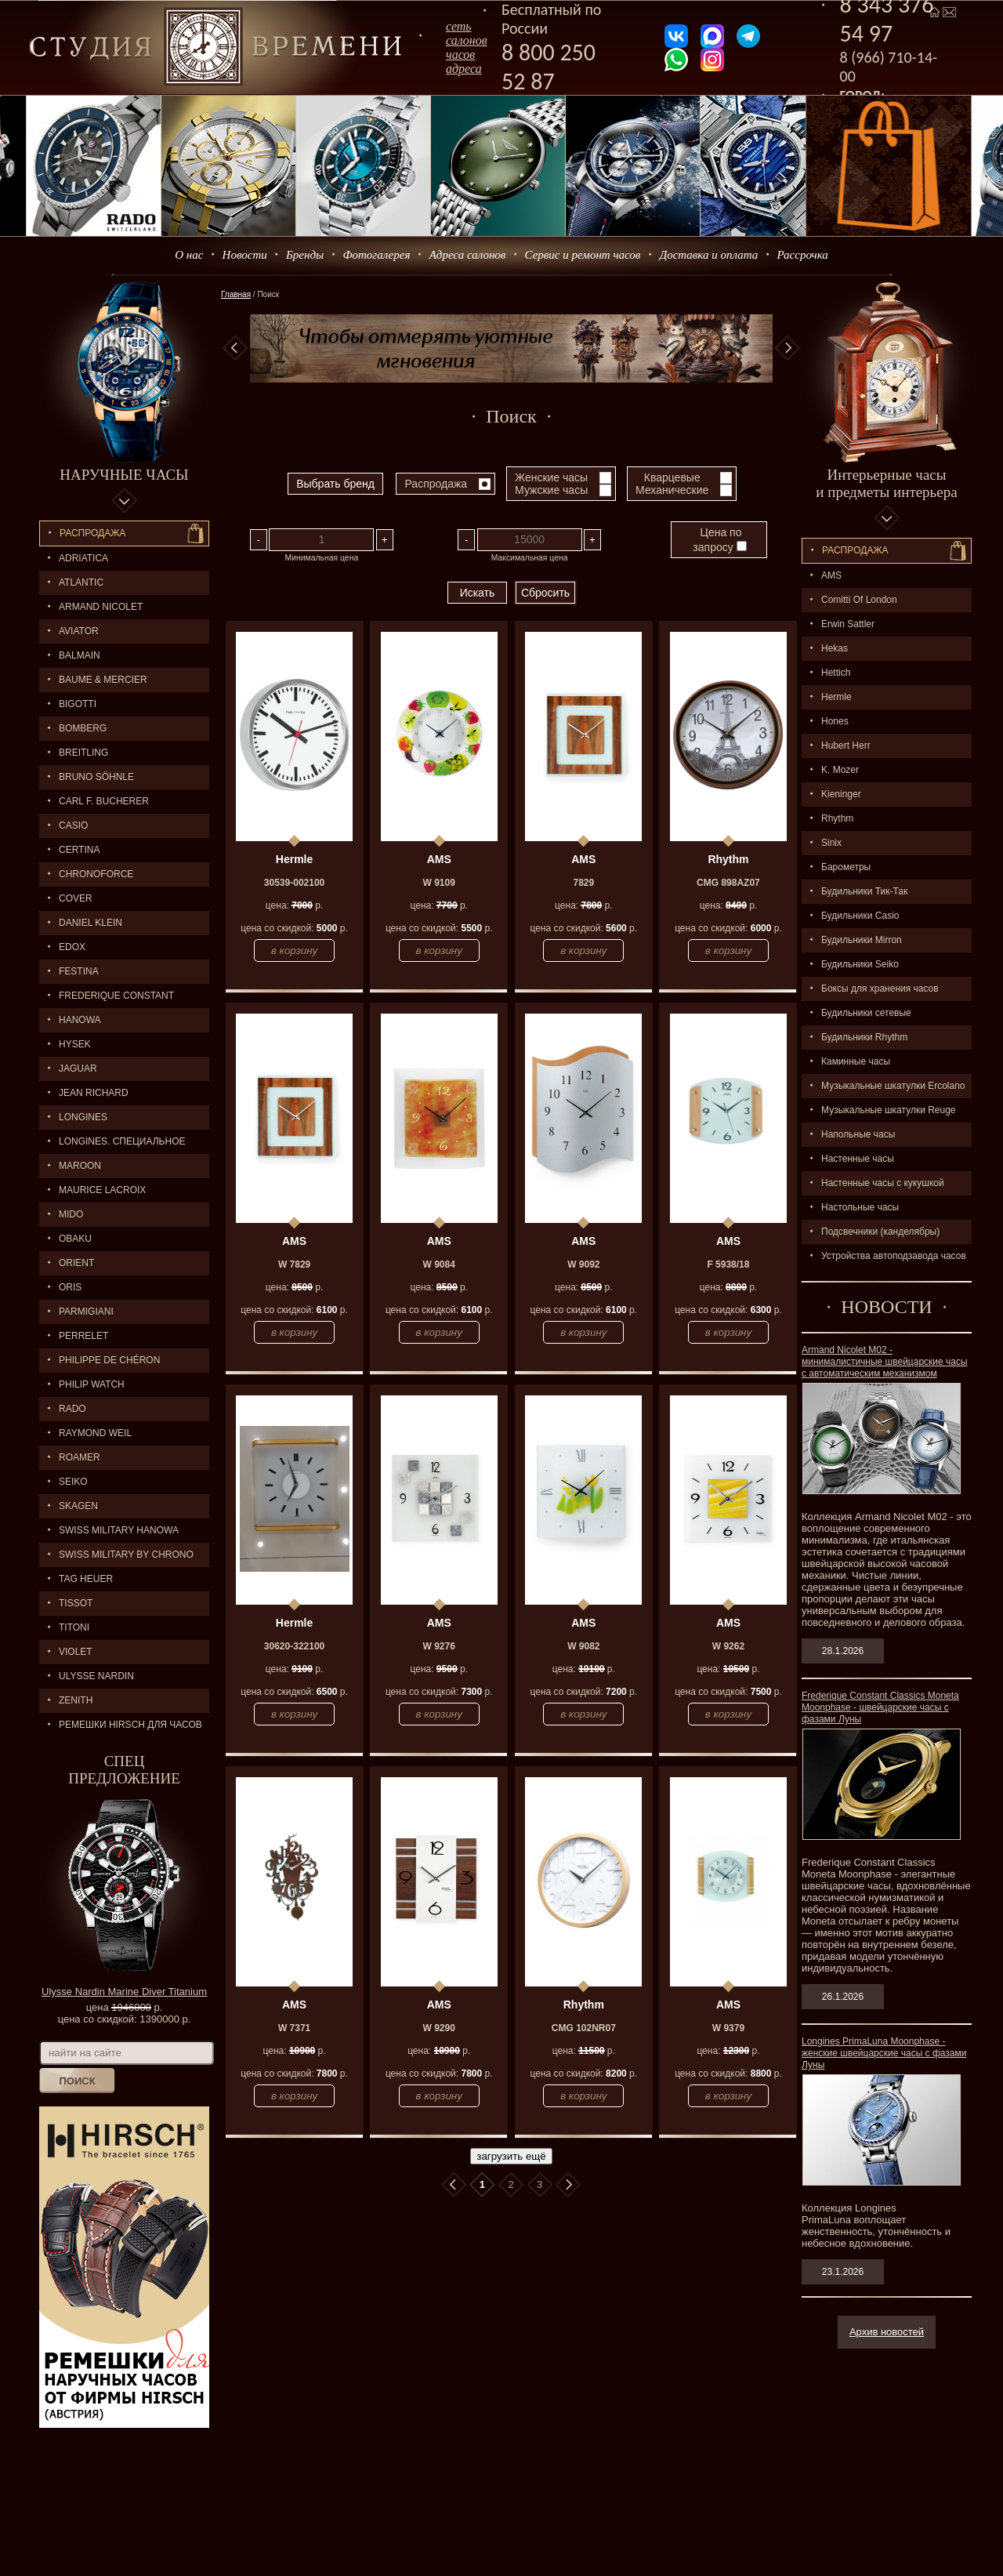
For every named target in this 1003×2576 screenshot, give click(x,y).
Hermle (836, 696)
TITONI (74, 1627)
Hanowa (80, 1019)
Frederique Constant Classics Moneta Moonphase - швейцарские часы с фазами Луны (880, 1707)
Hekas (834, 648)
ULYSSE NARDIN (96, 1676)
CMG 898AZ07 (728, 882)
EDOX (72, 947)
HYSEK (75, 1044)
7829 (583, 882)
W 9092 (583, 1264)
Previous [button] (235, 348)
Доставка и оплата (709, 255)
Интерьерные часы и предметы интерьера (886, 483)
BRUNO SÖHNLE (96, 776)
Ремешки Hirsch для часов (130, 1724)
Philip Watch (92, 1384)
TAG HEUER (86, 1578)
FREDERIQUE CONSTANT (116, 995)
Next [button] (787, 348)
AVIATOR (79, 631)
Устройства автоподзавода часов (893, 1255)
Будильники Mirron (861, 939)
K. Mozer (840, 769)
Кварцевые (672, 477)
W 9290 (439, 2028)
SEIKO (73, 1481)
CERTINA (79, 849)
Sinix (831, 842)
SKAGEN (78, 1505)
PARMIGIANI (86, 1311)
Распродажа (92, 533)
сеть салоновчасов (466, 40)
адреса (464, 68)
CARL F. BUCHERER (104, 801)
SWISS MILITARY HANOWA (119, 1530)
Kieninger (841, 794)
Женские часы (551, 477)
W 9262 (728, 1646)
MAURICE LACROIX (102, 1190)
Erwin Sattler (847, 624)
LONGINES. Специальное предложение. (112, 1145)
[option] (511, 348)
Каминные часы (855, 1061)
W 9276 (439, 1646)
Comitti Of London (859, 599)
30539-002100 (294, 882)
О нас (189, 255)
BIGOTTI (77, 703)
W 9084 (439, 1264)
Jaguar (78, 1068)
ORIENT (76, 1262)
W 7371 (294, 2028)
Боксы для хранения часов (880, 988)
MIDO (71, 1214)
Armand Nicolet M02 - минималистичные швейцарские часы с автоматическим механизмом (885, 1361)
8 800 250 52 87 (549, 67)
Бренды (305, 255)
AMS (831, 575)
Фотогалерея (376, 255)
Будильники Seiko (860, 964)
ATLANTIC (81, 582)
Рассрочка (802, 255)
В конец (568, 2184)
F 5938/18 (728, 1264)
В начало (453, 2184)
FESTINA (79, 971)
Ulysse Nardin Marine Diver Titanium (124, 1991)
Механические (671, 490)
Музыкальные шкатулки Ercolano (893, 1085)
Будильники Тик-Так (864, 891)
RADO (72, 1408)
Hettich (835, 672)
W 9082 (583, 1646)
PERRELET (83, 1335)
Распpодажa (855, 550)
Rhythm (837, 818)
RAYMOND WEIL (95, 1433)
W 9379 (728, 2028)
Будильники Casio (860, 915)
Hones (835, 721)
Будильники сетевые (866, 1012)
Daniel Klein (90, 922)
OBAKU (75, 1238)
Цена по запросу (719, 539)
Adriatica (83, 558)
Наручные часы (124, 474)
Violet (75, 1651)
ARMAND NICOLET (101, 606)
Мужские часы (551, 490)
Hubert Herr (846, 745)
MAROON (80, 1165)
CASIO (73, 825)
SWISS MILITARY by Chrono (126, 1554)
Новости (245, 255)
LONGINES (83, 1117)
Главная (236, 294)
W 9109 (439, 882)
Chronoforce (96, 874)
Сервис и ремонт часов (583, 255)
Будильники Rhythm (864, 1037)
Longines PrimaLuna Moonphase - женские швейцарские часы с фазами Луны (884, 2053)
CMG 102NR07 (584, 2028)
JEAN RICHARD (94, 1092)
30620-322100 (294, 1646)
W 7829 (294, 1264)
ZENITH (75, 1700)
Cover (75, 898)
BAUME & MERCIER (103, 679)
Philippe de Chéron (109, 1360)
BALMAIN (79, 655)
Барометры (846, 867)
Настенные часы (857, 1158)
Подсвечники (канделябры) (880, 1231)
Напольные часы (858, 1134)
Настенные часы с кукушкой (882, 1182)
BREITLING (83, 752)
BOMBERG (83, 728)
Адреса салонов (467, 255)
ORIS (70, 1287)
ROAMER (79, 1457)
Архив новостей (886, 2332)
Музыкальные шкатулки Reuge (888, 1110)
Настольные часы (860, 1207)
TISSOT (75, 1603)
